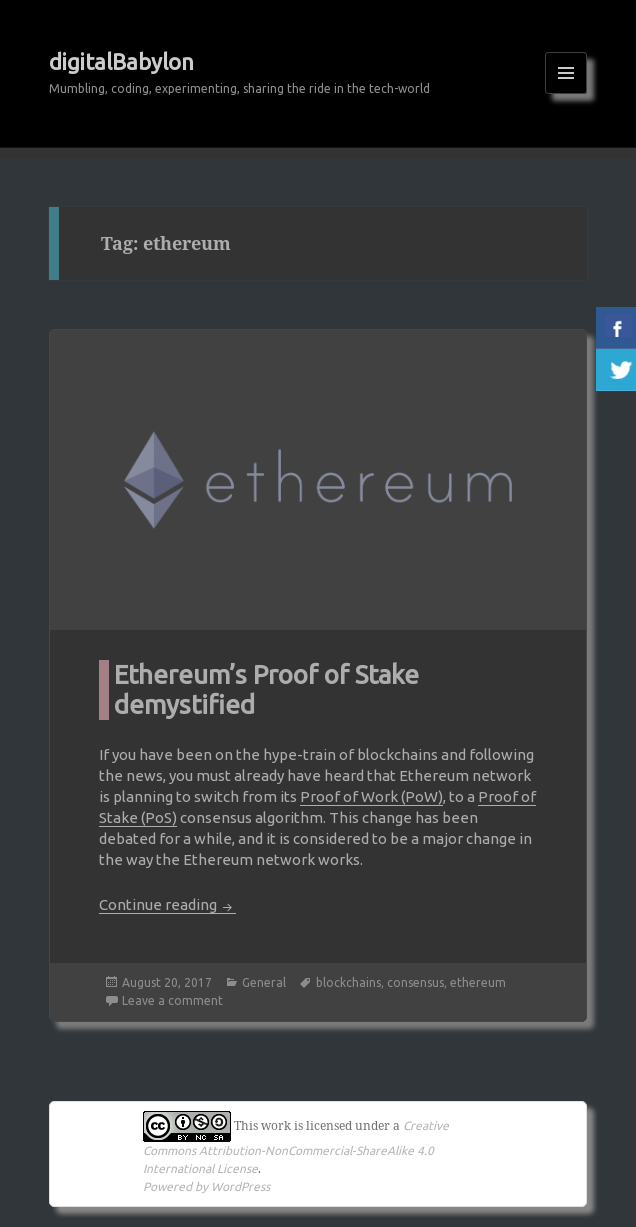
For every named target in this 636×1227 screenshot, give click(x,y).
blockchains (348, 982)
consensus (415, 982)
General (264, 982)
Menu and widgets (566, 93)
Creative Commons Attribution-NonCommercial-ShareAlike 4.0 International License (296, 1147)
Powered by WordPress (206, 1186)
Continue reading (167, 904)
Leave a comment (172, 1000)
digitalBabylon (121, 61)
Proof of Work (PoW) (371, 796)
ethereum (478, 982)
